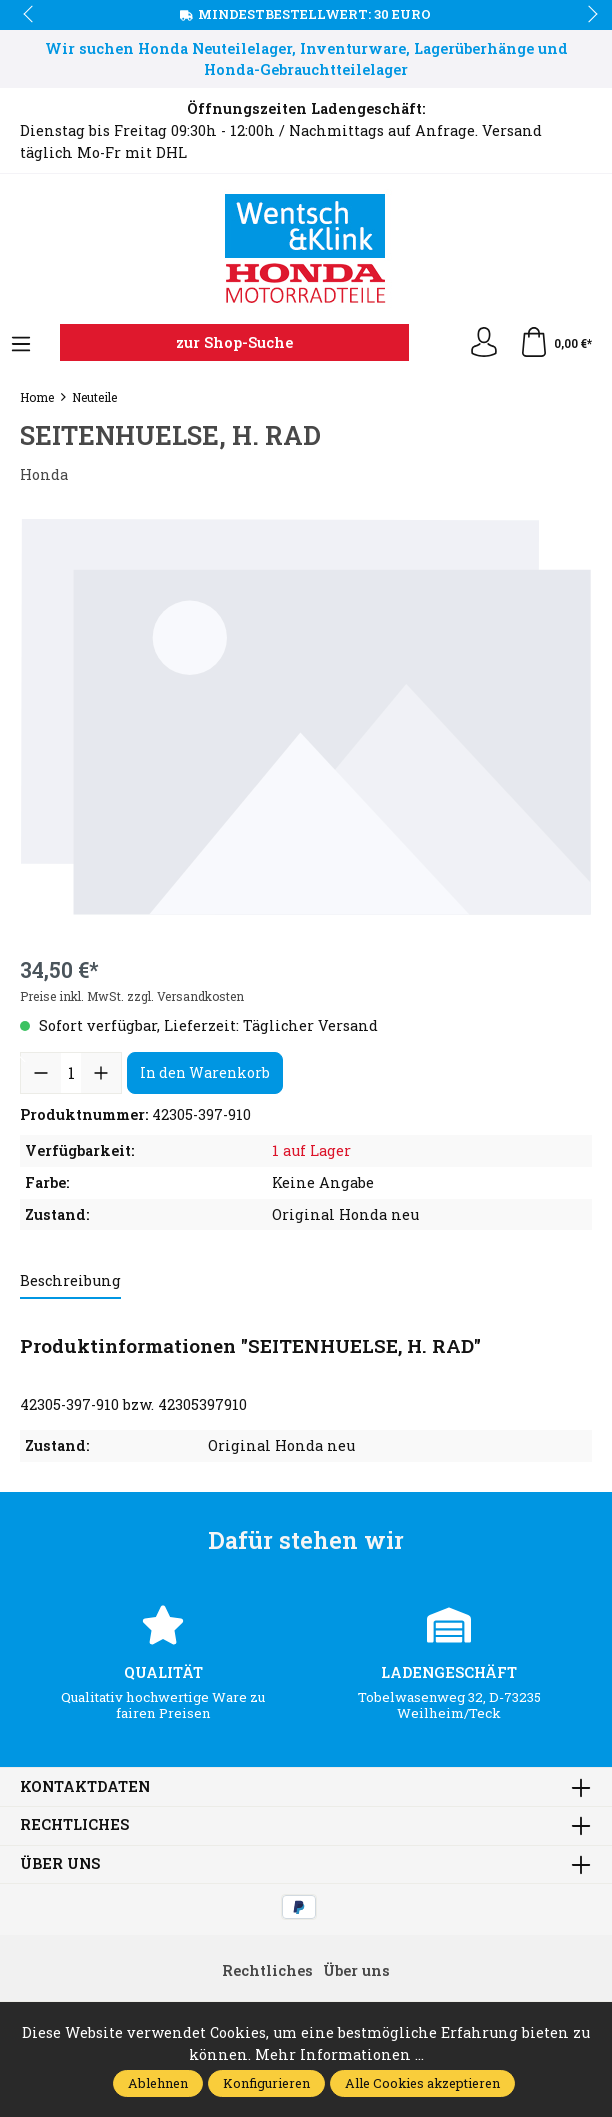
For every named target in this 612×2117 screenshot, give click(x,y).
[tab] (70, 1282)
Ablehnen (158, 2083)
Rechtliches (74, 1825)
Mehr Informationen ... (339, 2054)
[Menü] (21, 345)
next (587, 15)
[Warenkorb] (555, 343)
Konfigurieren (266, 2083)
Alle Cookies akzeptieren (422, 2083)
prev (30, 15)
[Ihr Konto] (484, 343)
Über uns (60, 1864)
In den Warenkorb (205, 1072)
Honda (44, 474)
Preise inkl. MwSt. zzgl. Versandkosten (132, 996)
